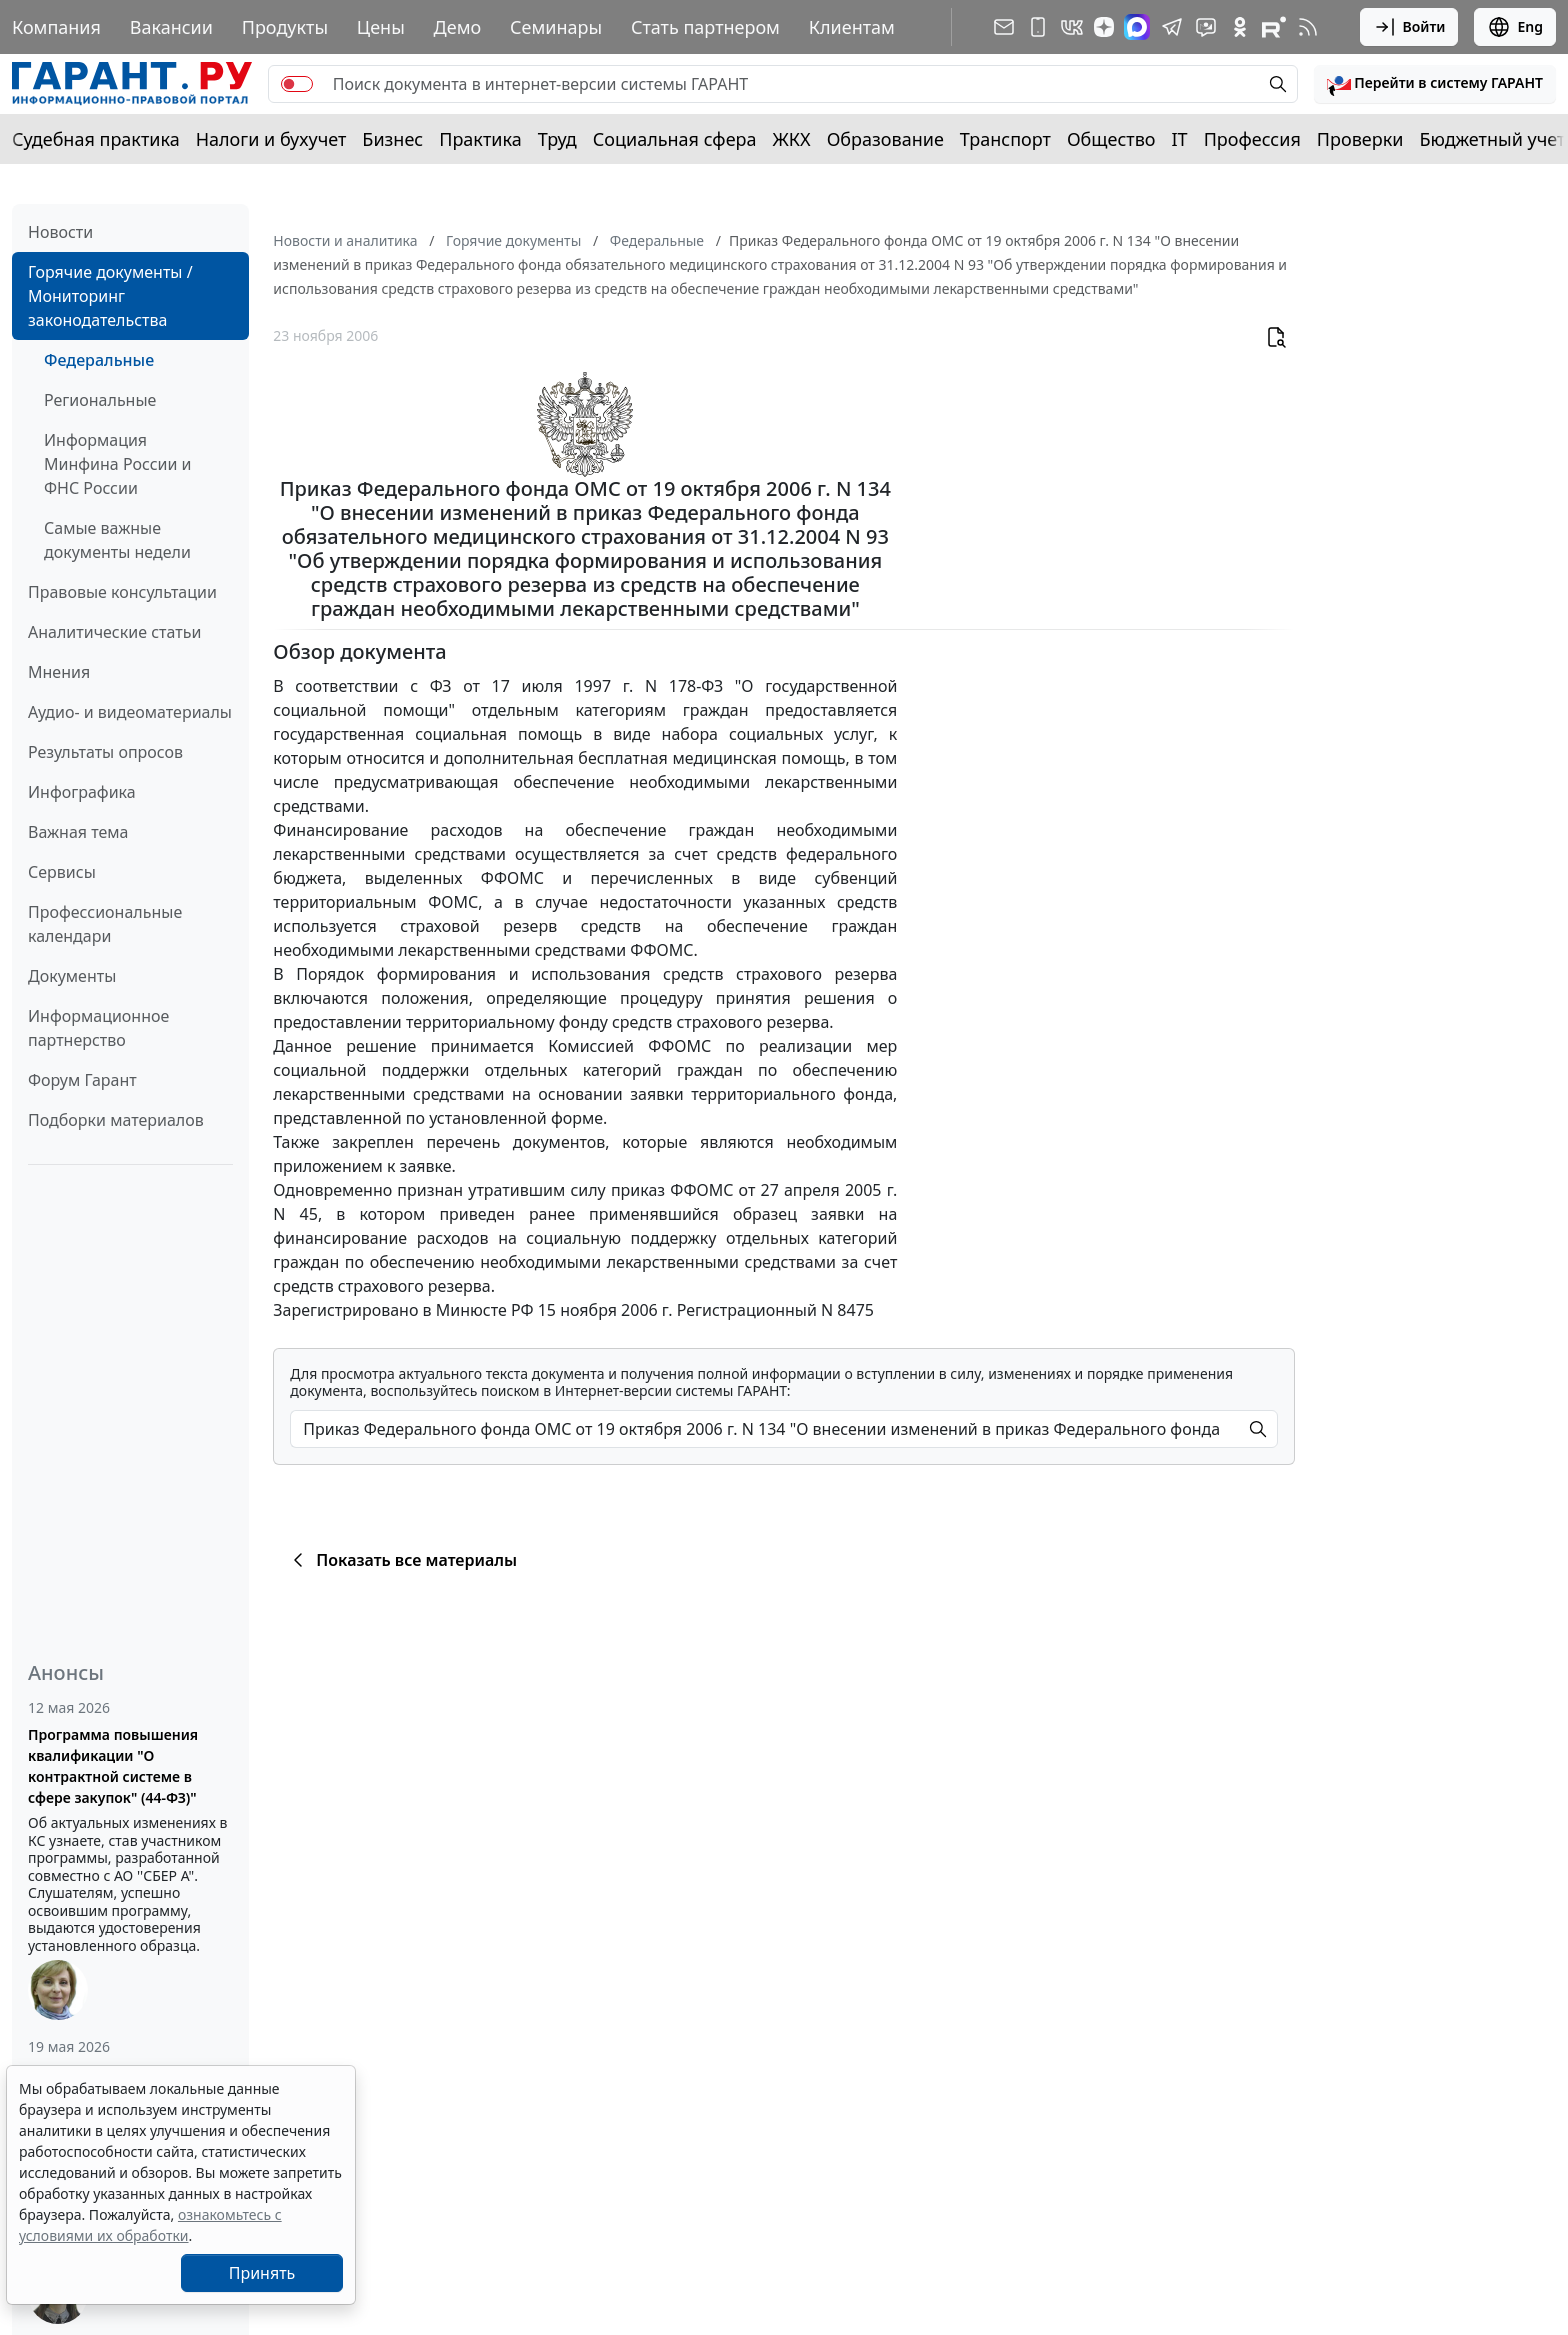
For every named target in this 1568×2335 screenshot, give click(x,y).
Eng (1515, 27)
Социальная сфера (675, 139)
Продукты (285, 27)
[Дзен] (1104, 27)
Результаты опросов (105, 752)
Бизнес (392, 139)
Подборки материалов (116, 1120)
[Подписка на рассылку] (1004, 27)
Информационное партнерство (98, 1028)
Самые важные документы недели (117, 540)
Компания (56, 27)
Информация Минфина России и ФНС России (118, 464)
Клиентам (852, 27)
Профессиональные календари (105, 924)
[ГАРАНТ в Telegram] (1172, 27)
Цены (381, 27)
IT (1180, 139)
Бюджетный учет (1492, 139)
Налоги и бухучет (271, 139)
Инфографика (82, 792)
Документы (72, 976)
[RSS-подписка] (1308, 27)
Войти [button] (1409, 27)
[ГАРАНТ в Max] (1137, 27)
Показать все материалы (401, 1560)
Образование (885, 139)
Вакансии (171, 27)
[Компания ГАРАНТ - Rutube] (1274, 27)
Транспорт (1005, 139)
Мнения (59, 672)
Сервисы (62, 872)
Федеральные (99, 360)
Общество (1111, 139)
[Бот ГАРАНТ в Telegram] (1206, 27)
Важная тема (78, 832)
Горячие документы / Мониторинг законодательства (110, 296)
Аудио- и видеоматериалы (130, 712)
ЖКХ (792, 139)
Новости (60, 232)
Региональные (100, 400)
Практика (480, 139)
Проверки (1360, 139)
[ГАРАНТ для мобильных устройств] (1038, 27)
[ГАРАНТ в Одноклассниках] (1240, 27)
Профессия (1252, 139)
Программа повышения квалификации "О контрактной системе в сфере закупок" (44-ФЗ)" (113, 1766)
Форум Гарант (82, 1080)
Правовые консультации (122, 592)
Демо (458, 27)
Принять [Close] (262, 2273)
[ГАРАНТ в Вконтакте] (1072, 27)
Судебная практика (96, 139)
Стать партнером (705, 27)
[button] (1435, 84)
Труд (557, 139)
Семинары (556, 27)
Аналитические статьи (114, 632)
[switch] (297, 84)
